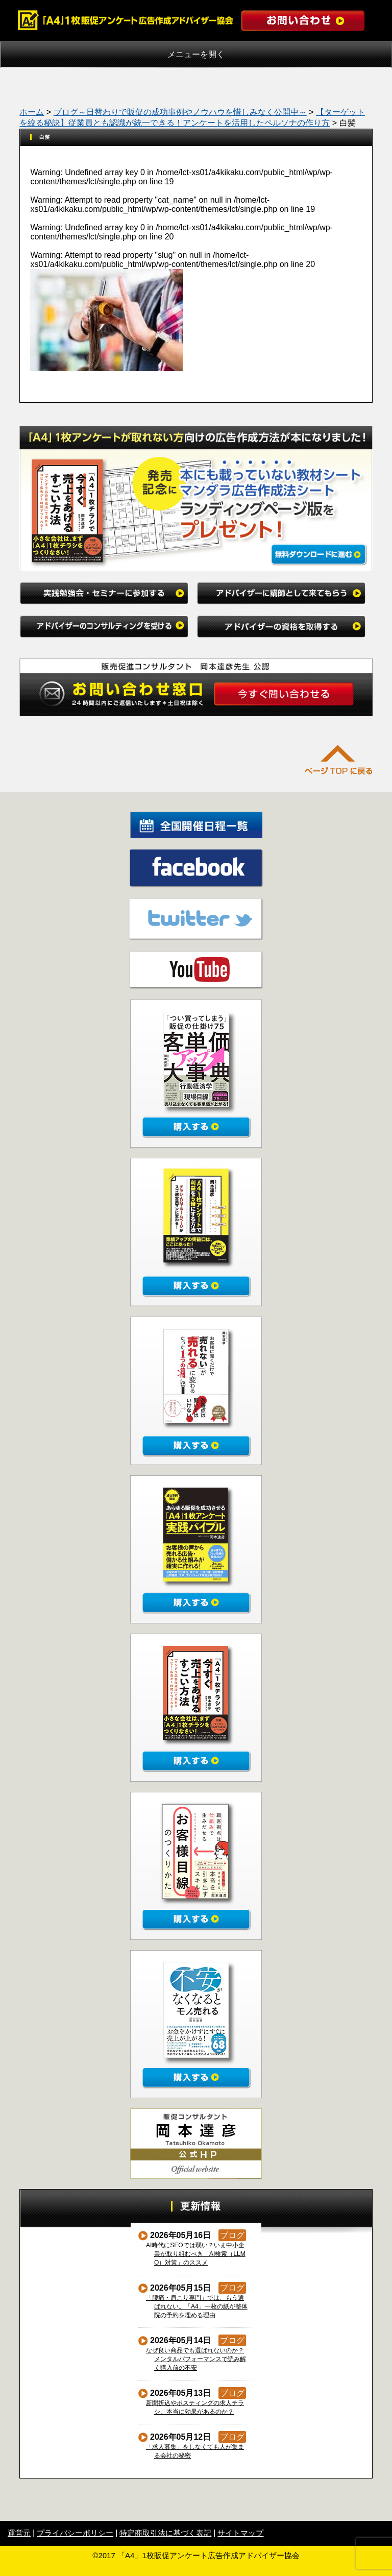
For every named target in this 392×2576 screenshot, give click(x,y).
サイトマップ (240, 2533)
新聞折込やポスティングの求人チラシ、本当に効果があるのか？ (195, 2407)
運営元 (19, 2533)
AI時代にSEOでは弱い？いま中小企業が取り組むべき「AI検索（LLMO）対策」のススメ (196, 2254)
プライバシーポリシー (75, 2533)
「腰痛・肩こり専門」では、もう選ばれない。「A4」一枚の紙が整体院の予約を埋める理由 (197, 2306)
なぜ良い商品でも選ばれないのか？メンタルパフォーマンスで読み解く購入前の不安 (196, 2359)
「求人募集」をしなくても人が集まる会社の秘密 (195, 2451)
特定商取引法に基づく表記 (165, 2533)
